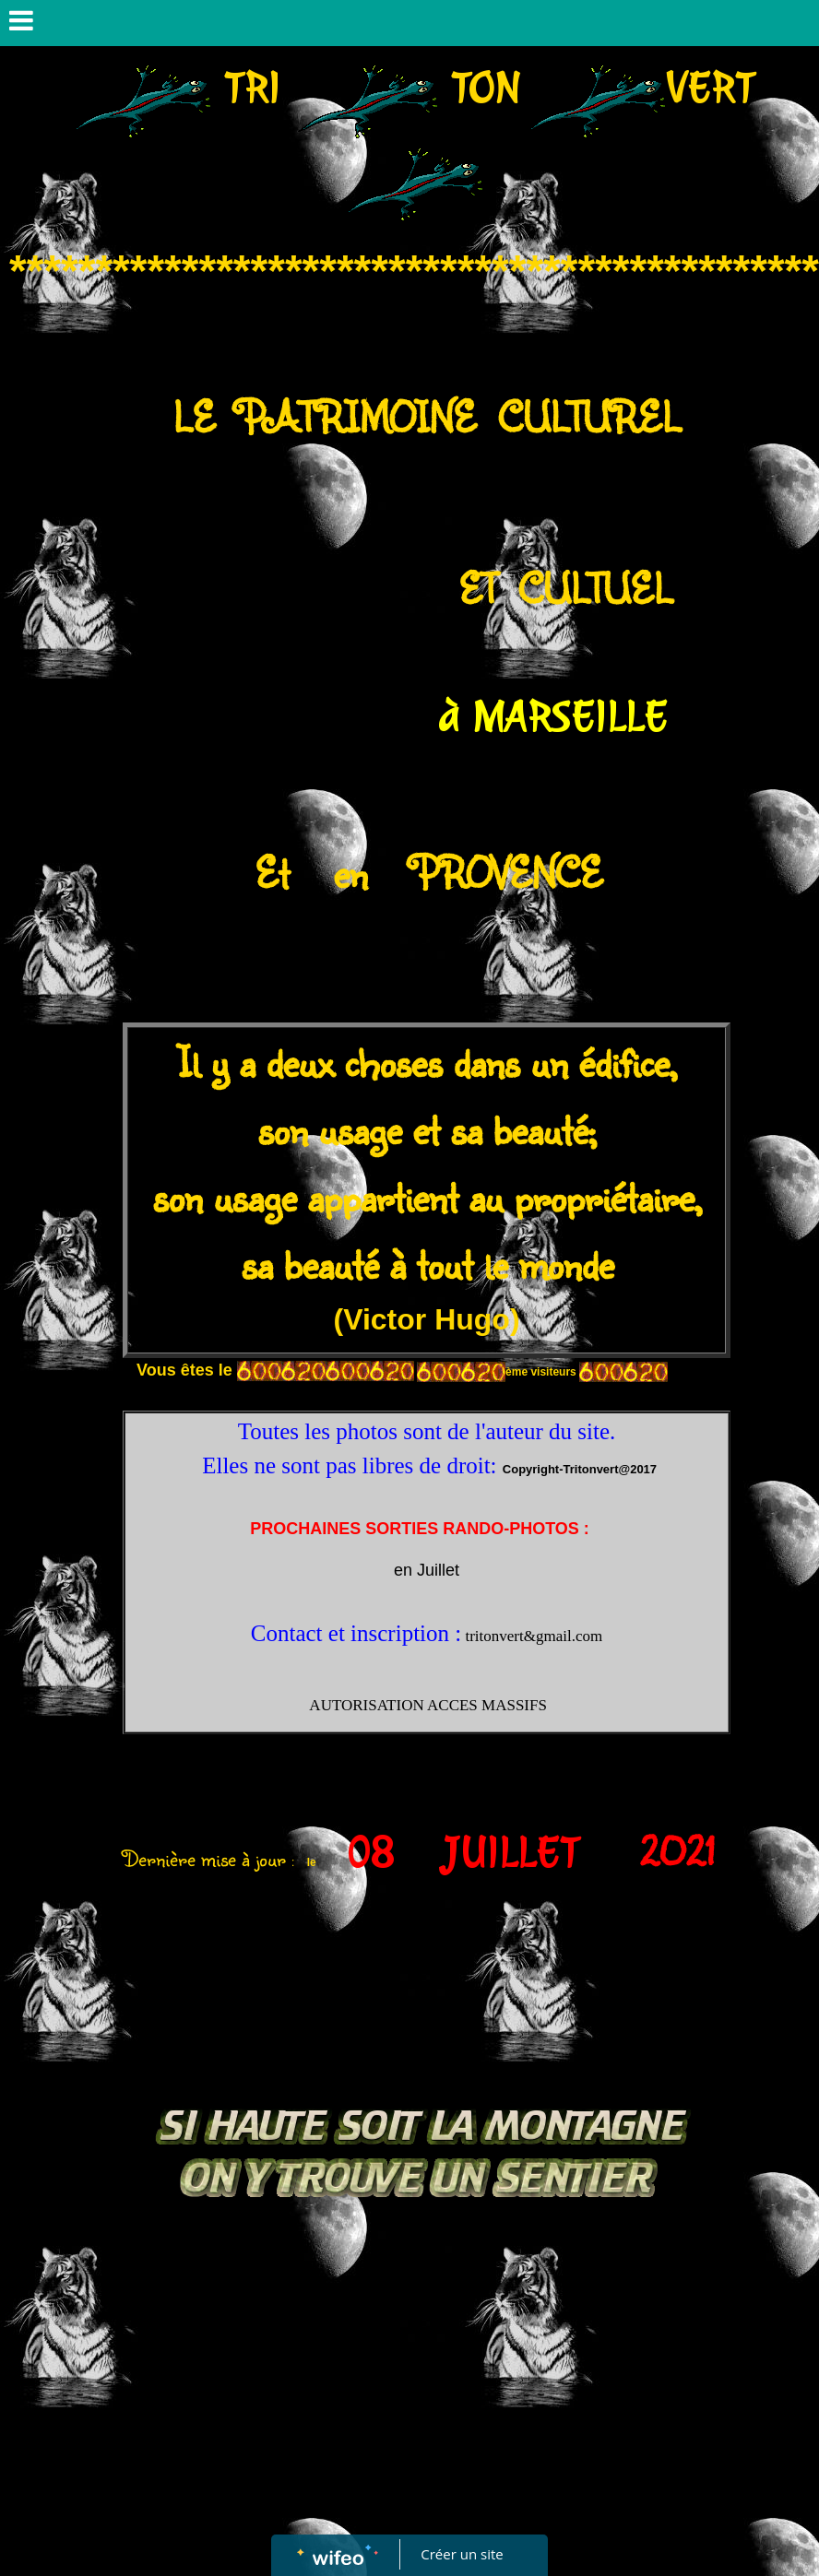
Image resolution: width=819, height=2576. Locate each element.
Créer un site (462, 2554)
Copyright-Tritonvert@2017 (580, 1469)
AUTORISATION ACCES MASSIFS (426, 1705)
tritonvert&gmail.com (533, 1636)
